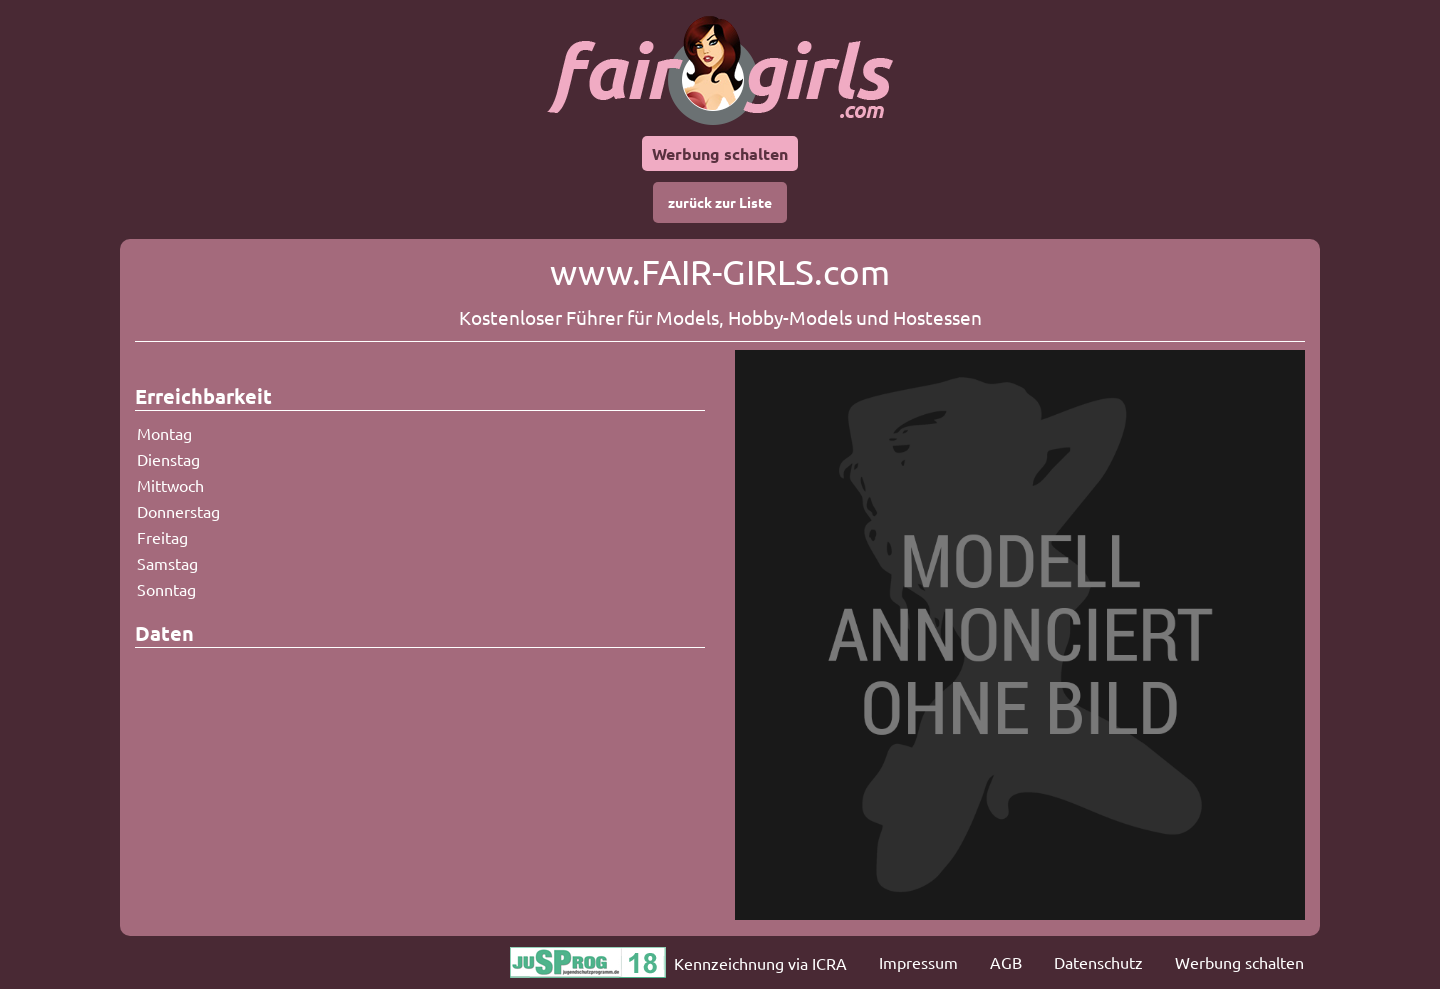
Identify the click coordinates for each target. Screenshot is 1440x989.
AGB (1006, 962)
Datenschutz (1098, 962)
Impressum (918, 962)
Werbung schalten (720, 153)
